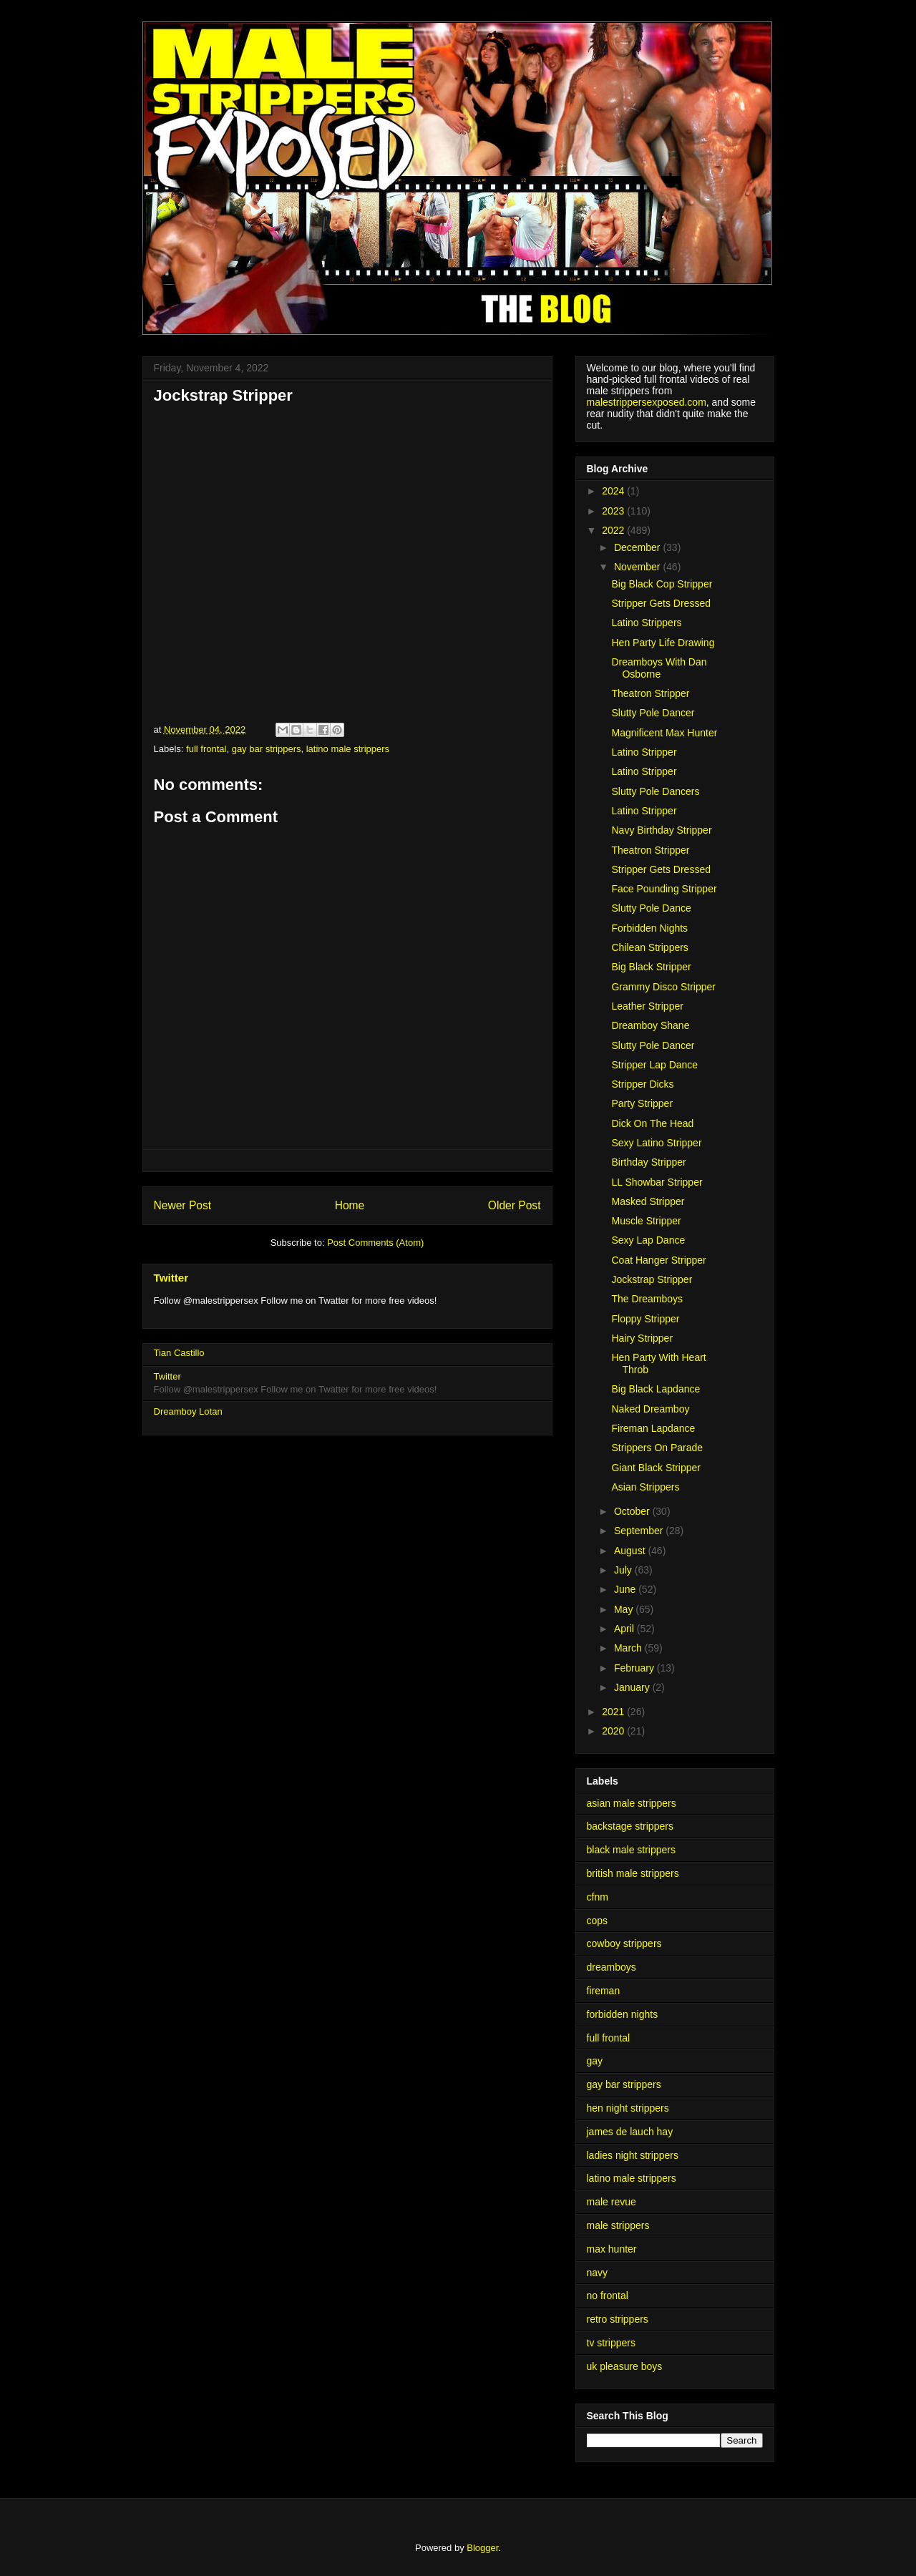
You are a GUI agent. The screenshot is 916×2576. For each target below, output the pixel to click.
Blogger (482, 2547)
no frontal (607, 2295)
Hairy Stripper (642, 1338)
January (633, 1687)
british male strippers (633, 1873)
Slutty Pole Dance (651, 908)
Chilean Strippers (649, 947)
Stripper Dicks (642, 1084)
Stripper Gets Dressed (661, 603)
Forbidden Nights (649, 928)
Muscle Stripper (646, 1220)
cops (597, 1920)
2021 (614, 1711)
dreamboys (611, 1967)
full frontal (206, 748)
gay (595, 2061)
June (626, 1589)
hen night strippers (628, 2108)
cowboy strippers (624, 1943)
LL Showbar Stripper (656, 1182)
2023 (614, 511)
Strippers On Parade (657, 1447)
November (638, 566)
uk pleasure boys (625, 2366)
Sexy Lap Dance (648, 1240)
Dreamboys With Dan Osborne (658, 668)
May (624, 1609)
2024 (614, 491)
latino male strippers (347, 748)
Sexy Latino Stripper (656, 1142)
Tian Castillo (179, 1352)
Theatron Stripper (650, 693)
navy (597, 2272)
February (635, 1668)
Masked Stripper (647, 1201)
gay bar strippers (266, 748)
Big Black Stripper (651, 966)
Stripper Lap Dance (654, 1064)
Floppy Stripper (645, 1318)
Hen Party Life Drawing (662, 642)
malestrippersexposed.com (646, 402)
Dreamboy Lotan (188, 1411)
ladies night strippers (632, 2155)
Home (350, 1205)
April (625, 1628)
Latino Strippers (646, 622)
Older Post (514, 1205)
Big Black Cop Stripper (661, 584)
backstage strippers (630, 1826)
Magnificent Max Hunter (664, 732)
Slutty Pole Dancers (655, 791)
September (640, 1530)
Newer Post (183, 1205)
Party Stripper (642, 1103)
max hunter (612, 2249)
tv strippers (611, 2342)
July (624, 1570)
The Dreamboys (647, 1298)
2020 (614, 1731)
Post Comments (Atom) (375, 1242)
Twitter (171, 1278)
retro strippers (617, 2319)
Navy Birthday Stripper (661, 830)
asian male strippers (631, 1803)
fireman (603, 1990)
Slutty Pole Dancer (652, 712)
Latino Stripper (643, 752)
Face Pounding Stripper (663, 888)
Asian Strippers (645, 1487)
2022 (614, 530)
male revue (611, 2201)
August (631, 1550)
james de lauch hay (630, 2131)
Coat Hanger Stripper (658, 1260)
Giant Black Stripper (656, 1467)
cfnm (597, 1897)
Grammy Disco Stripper (663, 986)
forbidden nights (622, 2014)
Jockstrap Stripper (651, 1279)
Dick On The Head (652, 1123)
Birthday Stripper (648, 1162)
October (633, 1511)
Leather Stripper (647, 1006)
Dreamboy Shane (650, 1025)
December (638, 547)
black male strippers (631, 1849)
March (629, 1648)
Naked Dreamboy (650, 1409)
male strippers (618, 2225)
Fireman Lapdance (653, 1428)
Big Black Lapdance (655, 1389)
